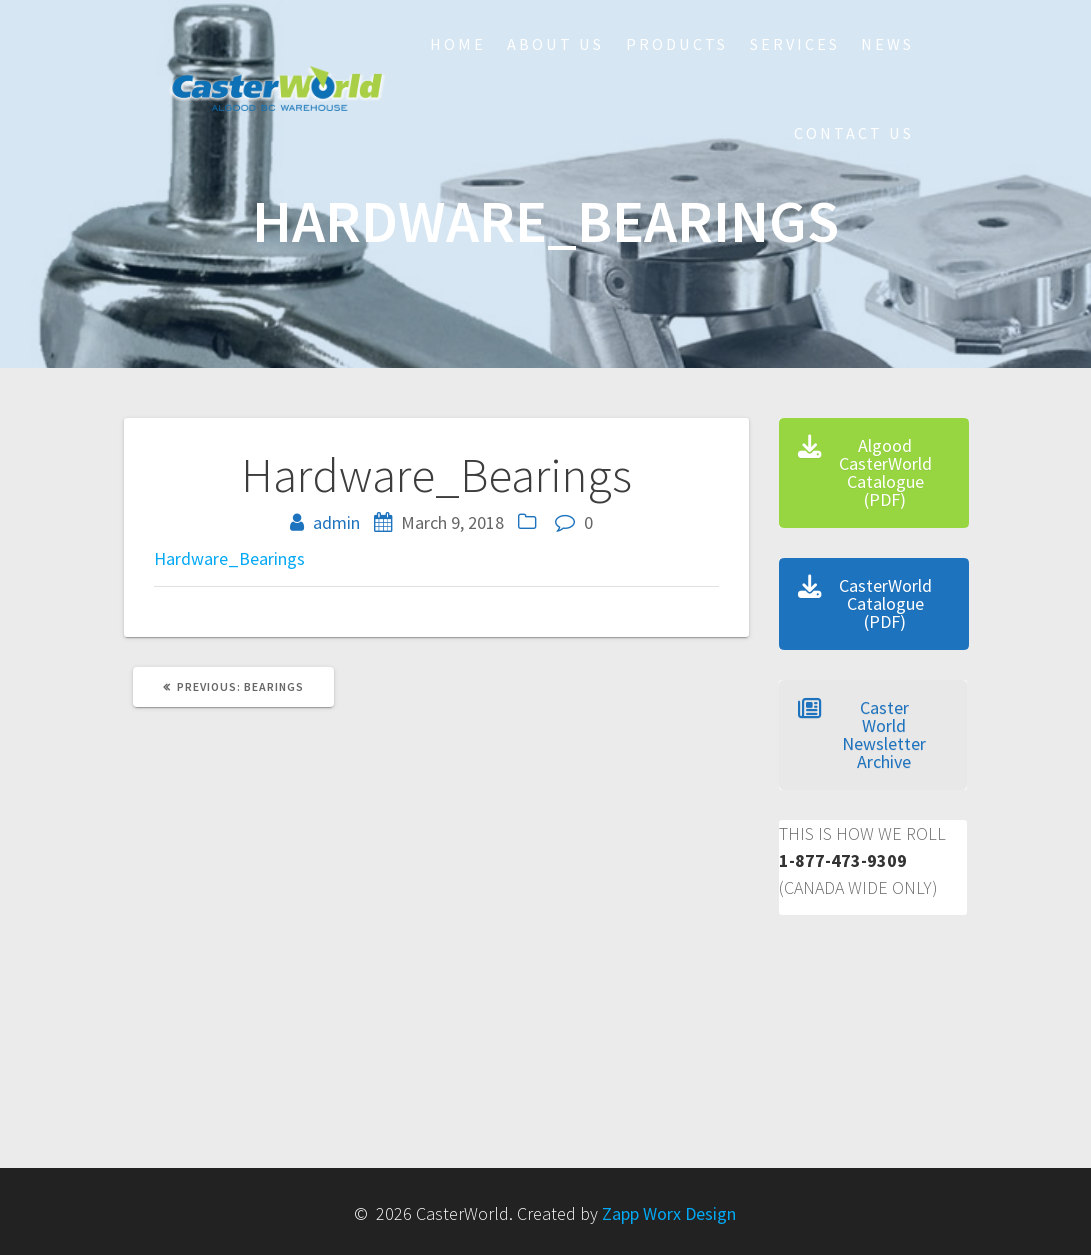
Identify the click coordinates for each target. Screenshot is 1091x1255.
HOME (458, 44)
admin (336, 522)
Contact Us (854, 133)
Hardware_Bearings (229, 558)
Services (795, 44)
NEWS (887, 44)
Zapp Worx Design (669, 1213)
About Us (555, 44)
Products (677, 44)
